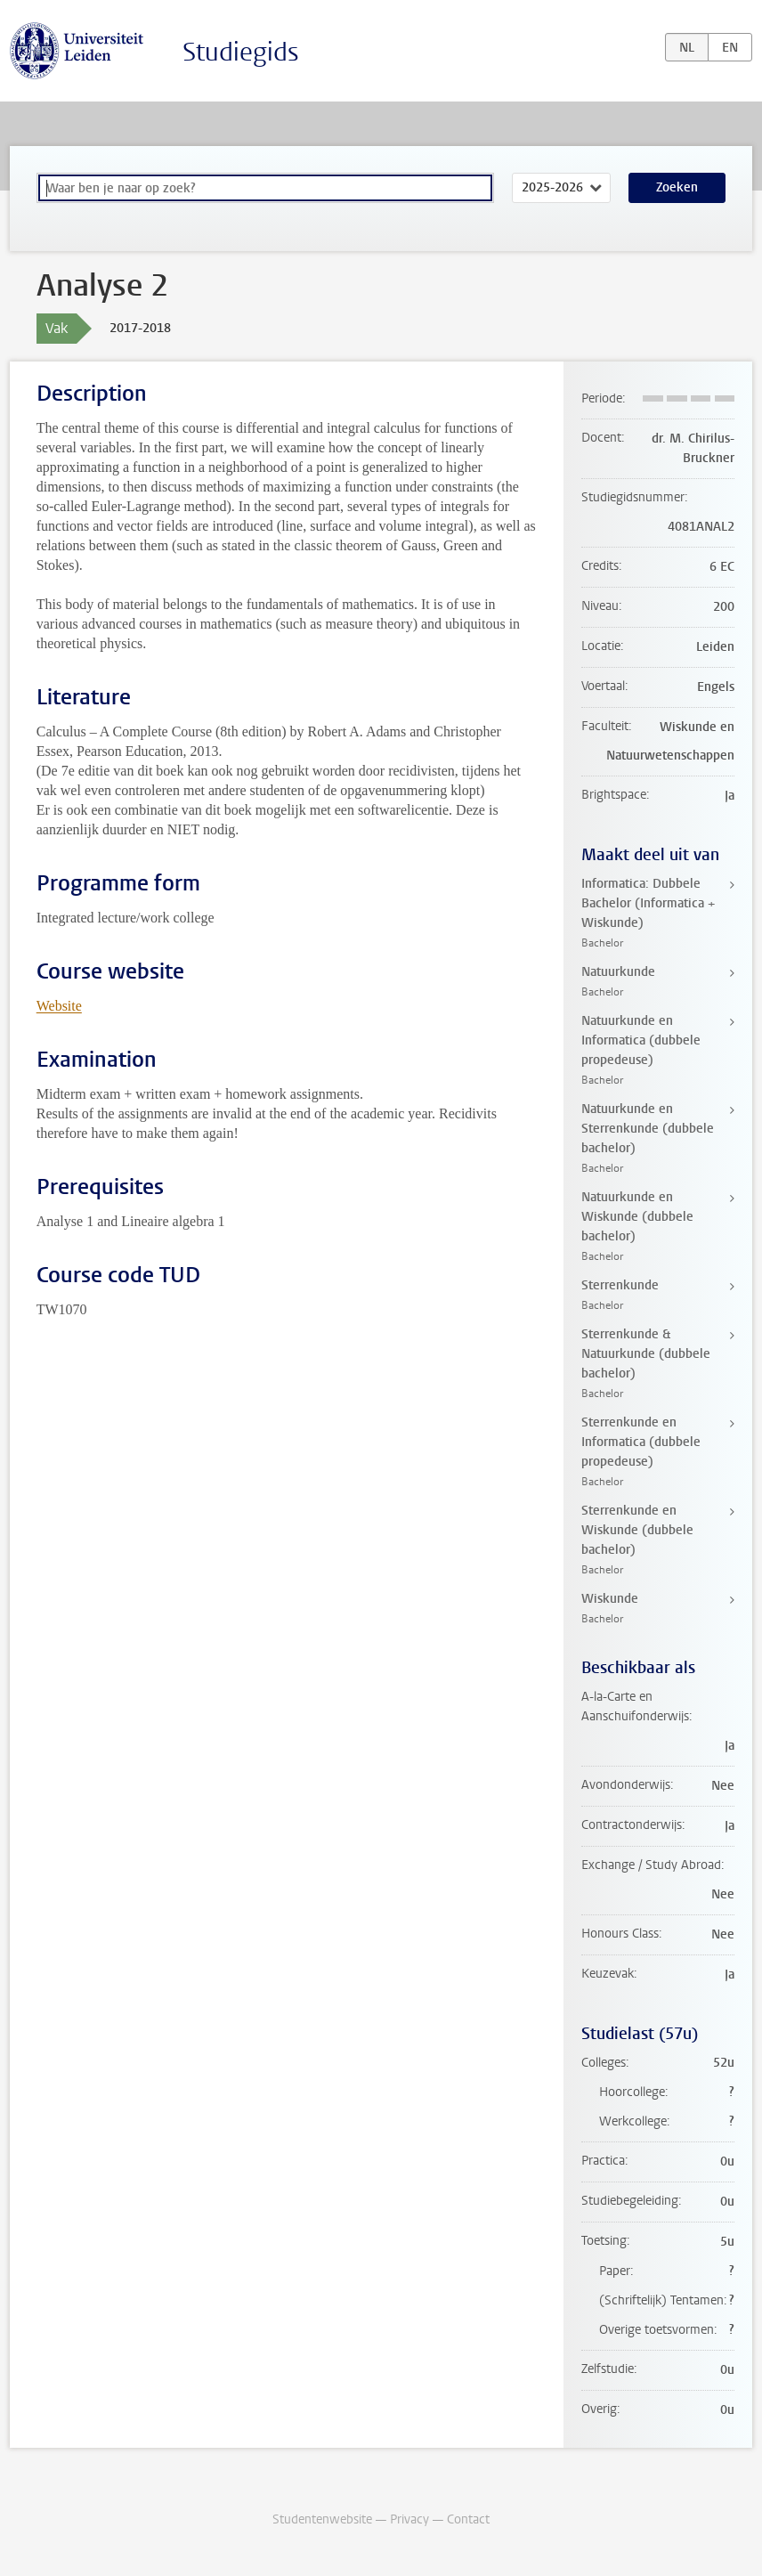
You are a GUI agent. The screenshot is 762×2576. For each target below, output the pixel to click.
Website (59, 1005)
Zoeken (677, 187)
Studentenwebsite (322, 2519)
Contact (468, 2519)
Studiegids (240, 52)
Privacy (409, 2519)
